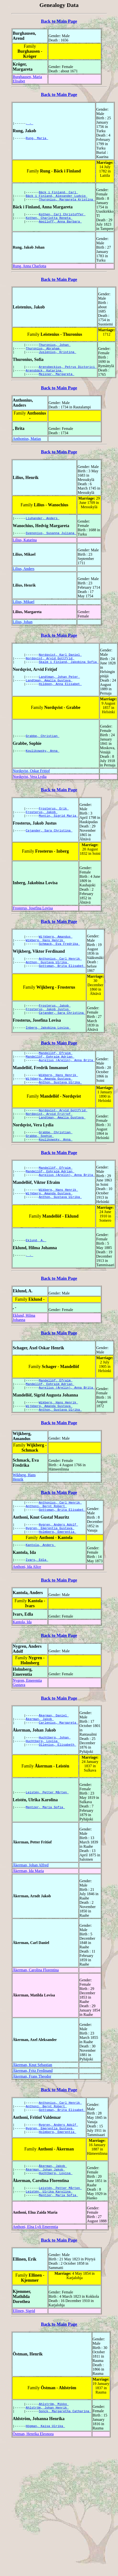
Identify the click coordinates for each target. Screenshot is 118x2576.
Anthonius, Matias (27, 441)
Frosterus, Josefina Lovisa (33, 911)
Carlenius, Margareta (58, 1742)
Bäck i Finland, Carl (58, 190)
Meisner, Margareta (56, 377)
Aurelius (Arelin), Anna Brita (67, 1065)
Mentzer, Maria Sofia (45, 1827)
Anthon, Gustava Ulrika (47, 966)
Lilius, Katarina (25, 543)
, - (29, 123)
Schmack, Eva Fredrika (59, 946)
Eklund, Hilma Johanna (24, 1329)
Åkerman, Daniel (54, 1734)
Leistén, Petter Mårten (47, 1812)
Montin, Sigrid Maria (58, 819)
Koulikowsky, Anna (42, 754)
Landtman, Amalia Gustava (49, 684)
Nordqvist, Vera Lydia (29, 779)
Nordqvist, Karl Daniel (60, 656)
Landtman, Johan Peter (59, 680)
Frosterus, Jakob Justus (48, 1011)
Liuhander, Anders (42, 521)
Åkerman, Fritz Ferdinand (33, 2090)
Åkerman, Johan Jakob (45, 2188)
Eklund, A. (36, 1251)
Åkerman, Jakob (40, 1738)
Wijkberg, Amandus (55, 937)
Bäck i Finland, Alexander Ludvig (56, 195)
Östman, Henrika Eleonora (33, 2454)
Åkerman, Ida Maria (28, 1891)
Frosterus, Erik (54, 810)
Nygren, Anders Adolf (58, 1543)
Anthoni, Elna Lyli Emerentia (35, 2247)
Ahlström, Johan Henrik (47, 2427)
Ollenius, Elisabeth (57, 1766)
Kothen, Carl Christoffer (62, 215)
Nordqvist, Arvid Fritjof (49, 1122)
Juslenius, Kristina (57, 353)
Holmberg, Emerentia (57, 1551)
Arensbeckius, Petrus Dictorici (68, 368)
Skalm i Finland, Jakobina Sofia (69, 664)
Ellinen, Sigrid (24, 2331)
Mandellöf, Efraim (55, 1056)
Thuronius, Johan (55, 344)
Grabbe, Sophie (40, 1146)
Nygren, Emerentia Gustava (50, 1547)
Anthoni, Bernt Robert (46, 1523)
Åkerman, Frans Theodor (32, 2096)
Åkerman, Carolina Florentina (36, 1990)
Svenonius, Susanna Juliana (51, 536)
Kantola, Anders (41, 1564)
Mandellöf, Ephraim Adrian (50, 1060)
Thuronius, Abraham (43, 349)
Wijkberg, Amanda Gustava (49, 1085)
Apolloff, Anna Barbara (60, 223)
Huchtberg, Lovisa (42, 1762)
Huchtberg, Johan (55, 1758)
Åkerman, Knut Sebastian (32, 2085)
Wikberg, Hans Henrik (45, 942)
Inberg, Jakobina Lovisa (48, 1031)
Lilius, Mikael (23, 604)
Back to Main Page (59, 21)
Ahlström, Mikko (54, 2423)
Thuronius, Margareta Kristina (67, 199)
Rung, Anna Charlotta (29, 266)
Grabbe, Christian (42, 738)
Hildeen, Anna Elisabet (60, 688)
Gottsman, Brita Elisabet (62, 970)
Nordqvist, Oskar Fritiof (31, 773)
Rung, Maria (37, 139)
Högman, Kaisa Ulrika (45, 2447)
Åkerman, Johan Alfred (31, 1885)
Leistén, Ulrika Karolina (49, 2213)
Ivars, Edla (37, 1580)
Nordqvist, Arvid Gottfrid (50, 660)
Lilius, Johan (23, 624)
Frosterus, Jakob (42, 814)
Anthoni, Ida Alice (27, 1586)
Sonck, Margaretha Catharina (65, 2431)
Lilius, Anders (23, 571)
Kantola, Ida (22, 1642)
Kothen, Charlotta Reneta (49, 219)
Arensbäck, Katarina (44, 373)
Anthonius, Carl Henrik (60, 962)
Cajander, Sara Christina (49, 834)
